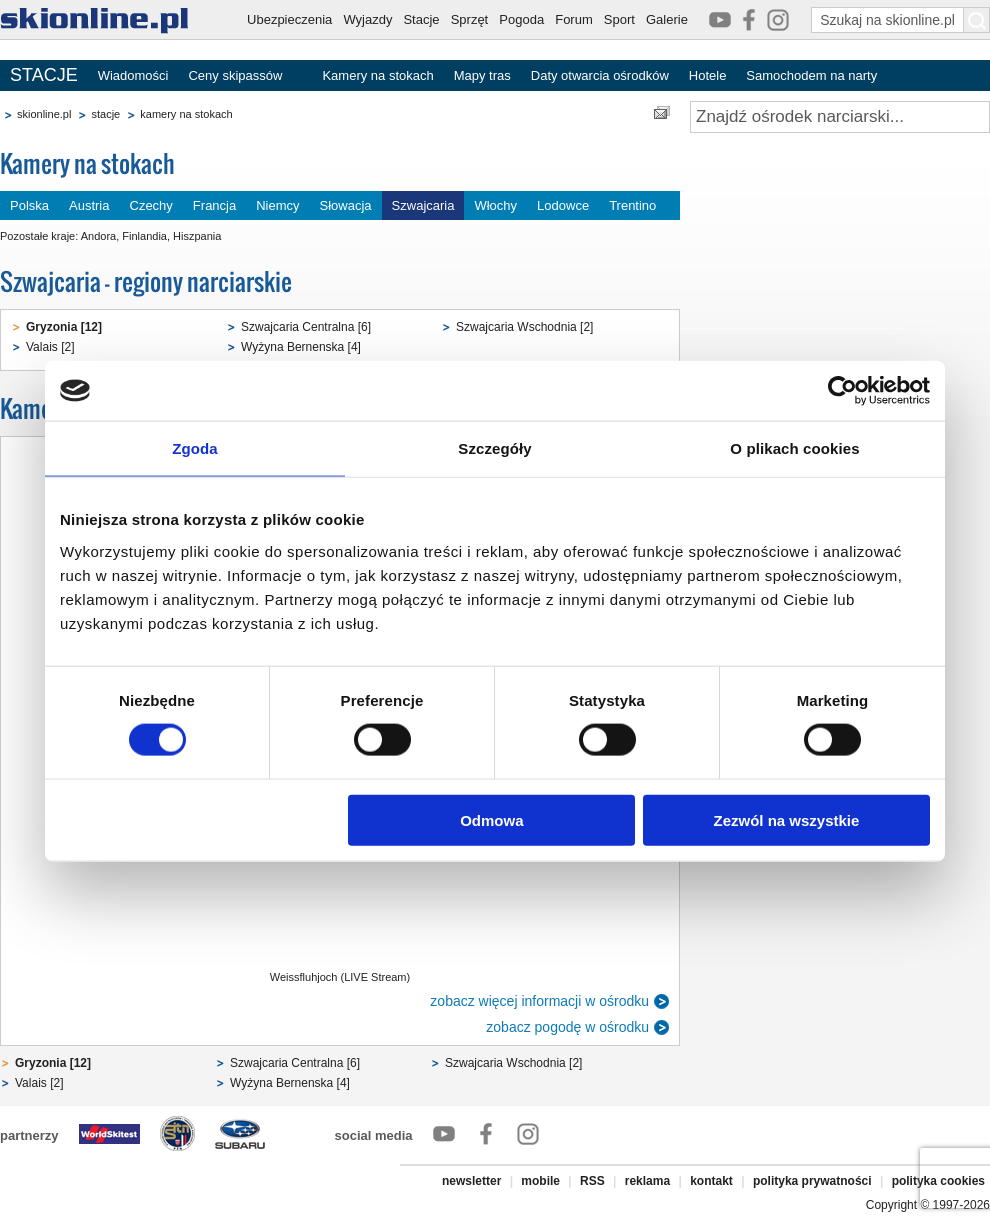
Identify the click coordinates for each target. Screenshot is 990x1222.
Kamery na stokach (377, 75)
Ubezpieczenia (289, 19)
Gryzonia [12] (64, 327)
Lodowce (563, 205)
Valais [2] (50, 347)
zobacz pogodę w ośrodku (567, 1027)
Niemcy (277, 205)
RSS (592, 1181)
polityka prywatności (812, 1181)
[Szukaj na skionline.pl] (977, 20)
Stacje (421, 19)
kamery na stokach (186, 114)
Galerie (667, 19)
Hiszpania (197, 236)
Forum (574, 19)
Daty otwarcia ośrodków (600, 75)
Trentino (632, 205)
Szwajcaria (423, 205)
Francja (214, 205)
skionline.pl (44, 114)
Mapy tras (482, 75)
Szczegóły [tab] (494, 448)
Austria (89, 205)
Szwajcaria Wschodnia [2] (524, 327)
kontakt (711, 1181)
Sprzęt (470, 19)
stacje (105, 114)
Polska (29, 205)
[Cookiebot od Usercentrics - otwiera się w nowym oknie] (842, 391)
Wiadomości (133, 75)
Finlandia (144, 236)
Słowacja (346, 205)
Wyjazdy (367, 19)
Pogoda (521, 19)
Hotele (708, 75)
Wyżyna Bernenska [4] (301, 347)
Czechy (151, 205)
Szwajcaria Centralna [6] (306, 327)
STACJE (44, 75)
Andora (98, 236)
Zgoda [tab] (195, 448)
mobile (540, 1181)
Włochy (495, 205)
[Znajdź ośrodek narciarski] (840, 117)
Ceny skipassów (235, 75)
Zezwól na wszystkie (787, 819)
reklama (647, 1181)
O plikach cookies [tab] (794, 448)
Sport (619, 19)
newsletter (471, 1181)
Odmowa (491, 819)
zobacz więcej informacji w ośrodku (539, 1001)
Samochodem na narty (811, 75)
